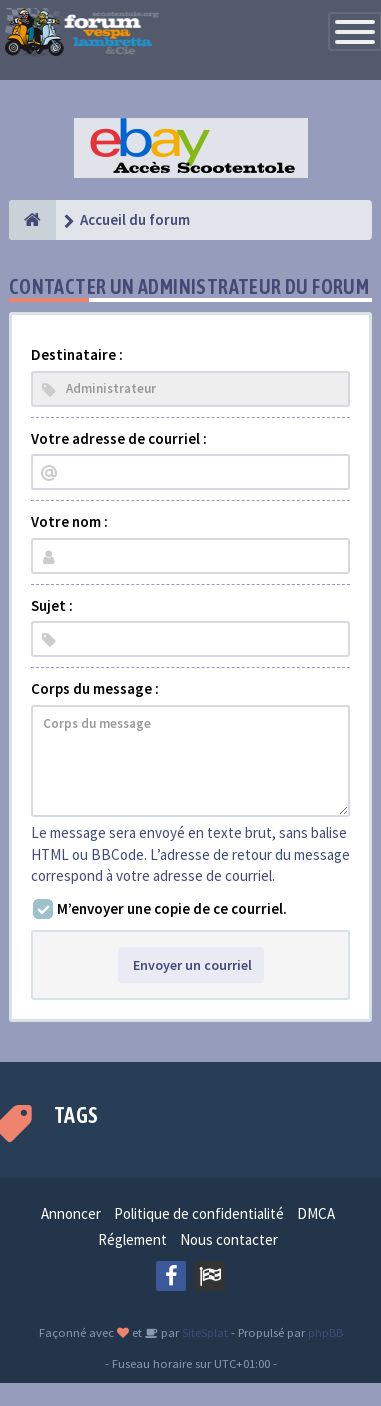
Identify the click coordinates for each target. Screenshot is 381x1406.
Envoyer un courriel (191, 965)
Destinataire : (77, 354)
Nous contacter (229, 1239)
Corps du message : (95, 688)
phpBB (325, 1332)
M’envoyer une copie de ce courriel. (172, 908)
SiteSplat (203, 1332)
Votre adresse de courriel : (119, 438)
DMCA (316, 1213)
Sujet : (52, 605)
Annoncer (71, 1213)
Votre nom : (69, 521)
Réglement (132, 1239)
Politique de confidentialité (199, 1213)
